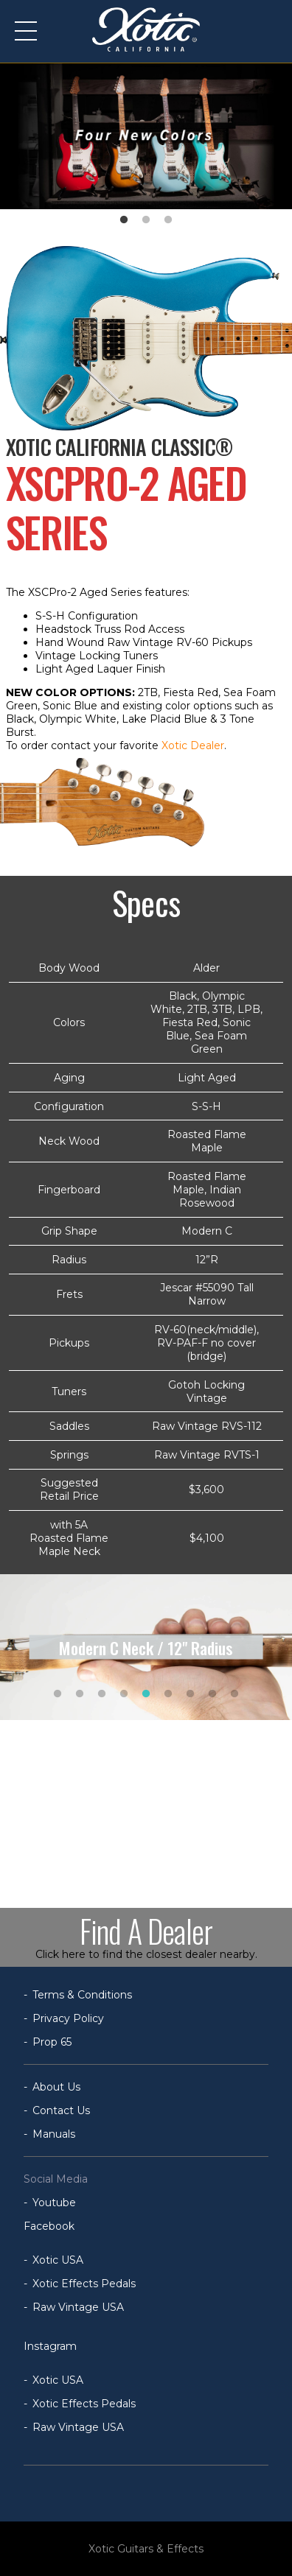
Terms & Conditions (82, 1994)
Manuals (53, 2134)
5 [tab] (146, 1694)
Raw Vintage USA (78, 2307)
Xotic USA (57, 2260)
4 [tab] (124, 1694)
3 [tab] (168, 220)
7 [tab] (190, 1694)
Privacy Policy (68, 2018)
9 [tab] (234, 1694)
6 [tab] (168, 1694)
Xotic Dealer (192, 745)
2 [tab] (146, 220)
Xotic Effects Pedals (84, 2283)
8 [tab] (212, 1694)
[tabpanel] (146, 136)
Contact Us (61, 2110)
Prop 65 (52, 2042)
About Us (56, 2087)
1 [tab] (124, 220)
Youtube (54, 2202)
